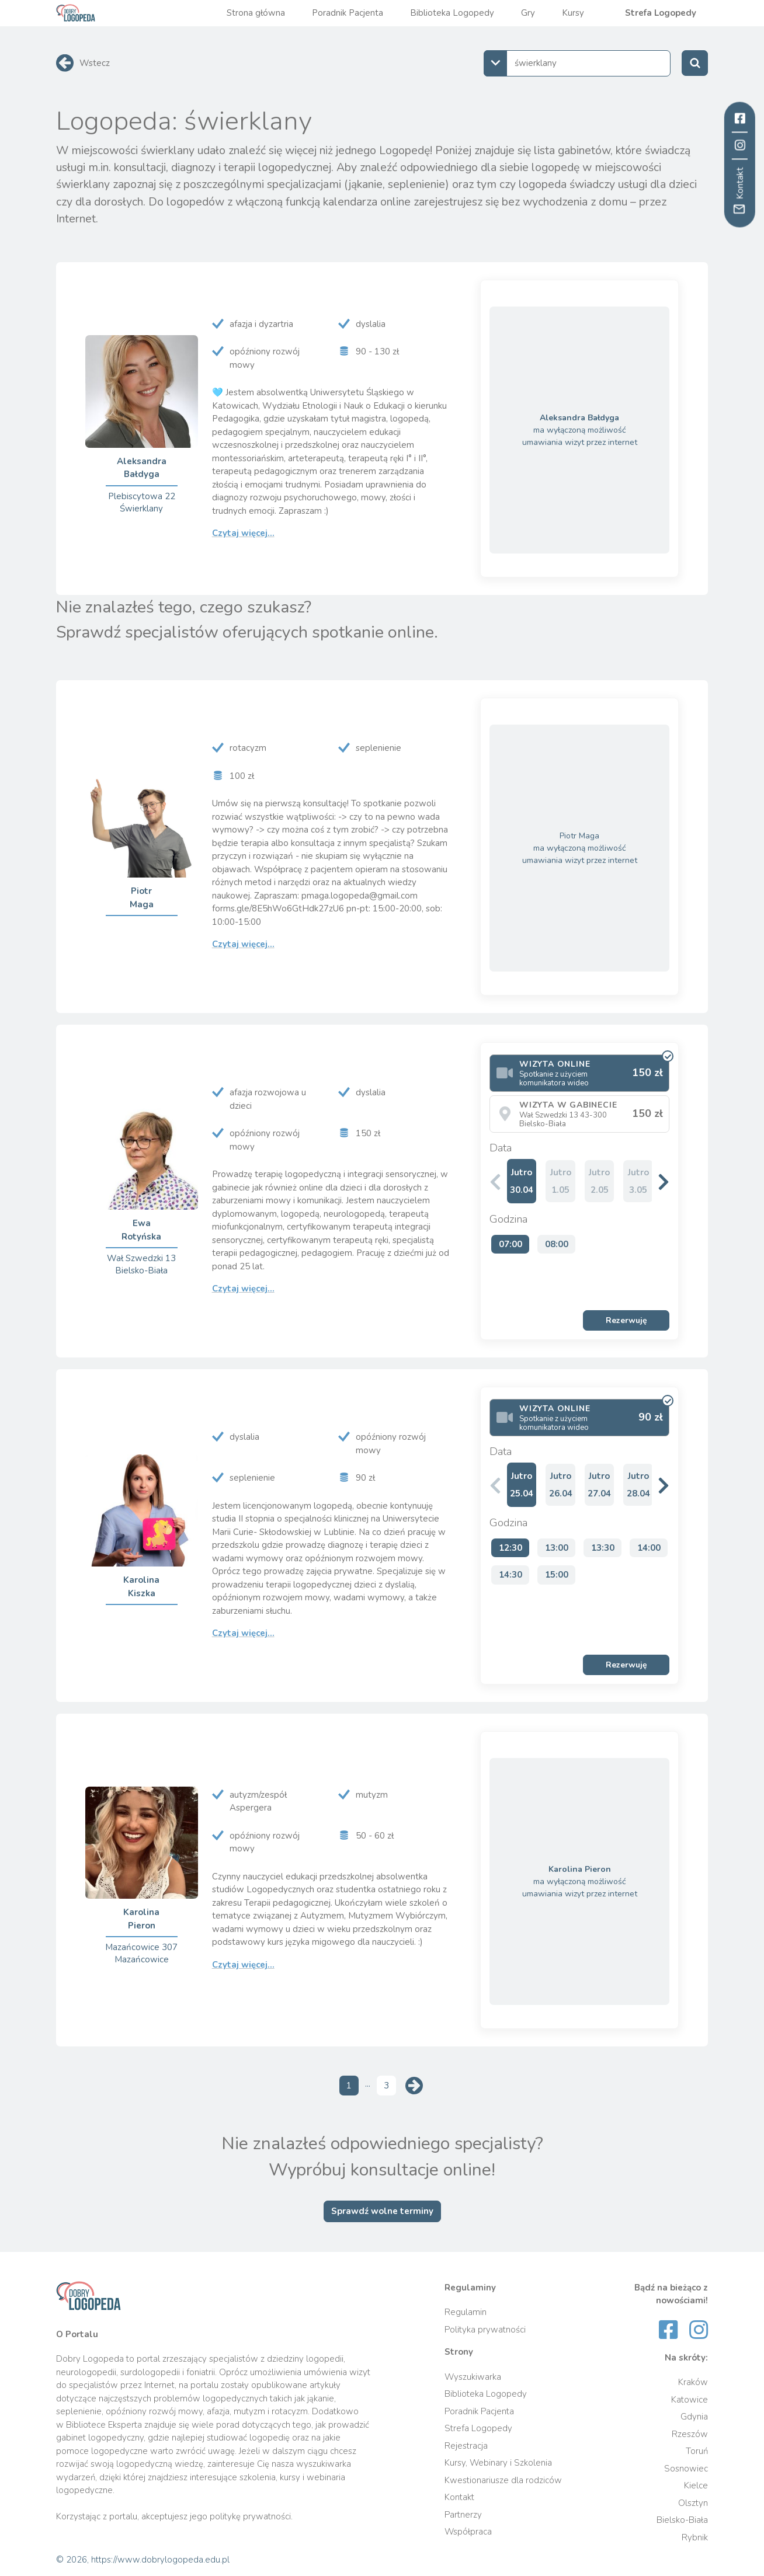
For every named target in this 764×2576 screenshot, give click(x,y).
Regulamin (465, 2312)
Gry (528, 13)
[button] (663, 1181)
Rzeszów (690, 2434)
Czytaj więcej (243, 533)
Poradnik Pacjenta (347, 13)
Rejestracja (466, 2446)
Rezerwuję (626, 1320)
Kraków (693, 2382)
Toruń (697, 2451)
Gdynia (694, 2416)
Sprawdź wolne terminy (382, 2211)
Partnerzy (463, 2515)
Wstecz (94, 63)
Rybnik (695, 2537)
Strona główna (256, 13)
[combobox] (577, 63)
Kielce (696, 2485)
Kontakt (459, 2497)
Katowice (689, 2400)
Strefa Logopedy (660, 13)
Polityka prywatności (485, 2329)
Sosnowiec (686, 2468)
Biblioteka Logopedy (452, 13)
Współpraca (468, 2531)
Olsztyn (693, 2503)
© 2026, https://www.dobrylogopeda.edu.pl (143, 2559)
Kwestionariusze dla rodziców (503, 2480)
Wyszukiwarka (472, 2377)
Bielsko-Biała (682, 2520)
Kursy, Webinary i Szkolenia (498, 2463)
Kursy (573, 13)
